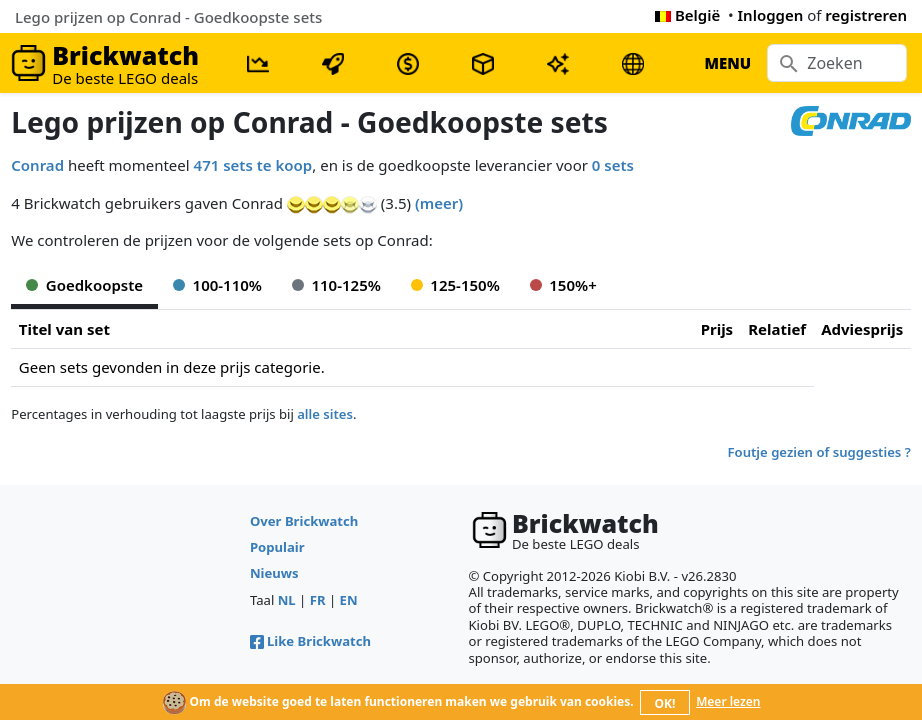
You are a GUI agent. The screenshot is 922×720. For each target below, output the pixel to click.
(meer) (439, 203)
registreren (866, 15)
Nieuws (274, 573)
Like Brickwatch (310, 641)
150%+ (563, 285)
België (687, 15)
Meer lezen (728, 701)
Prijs (717, 329)
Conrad (37, 165)
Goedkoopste (84, 285)
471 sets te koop (253, 165)
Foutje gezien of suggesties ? (819, 452)
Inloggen (771, 15)
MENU (727, 63)
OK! (665, 703)
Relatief (777, 329)
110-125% (336, 285)
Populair (277, 547)
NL (287, 600)
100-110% (217, 285)
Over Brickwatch (304, 521)
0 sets (613, 165)
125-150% (455, 285)
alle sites (325, 414)
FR (318, 600)
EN (349, 600)
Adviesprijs (862, 329)
